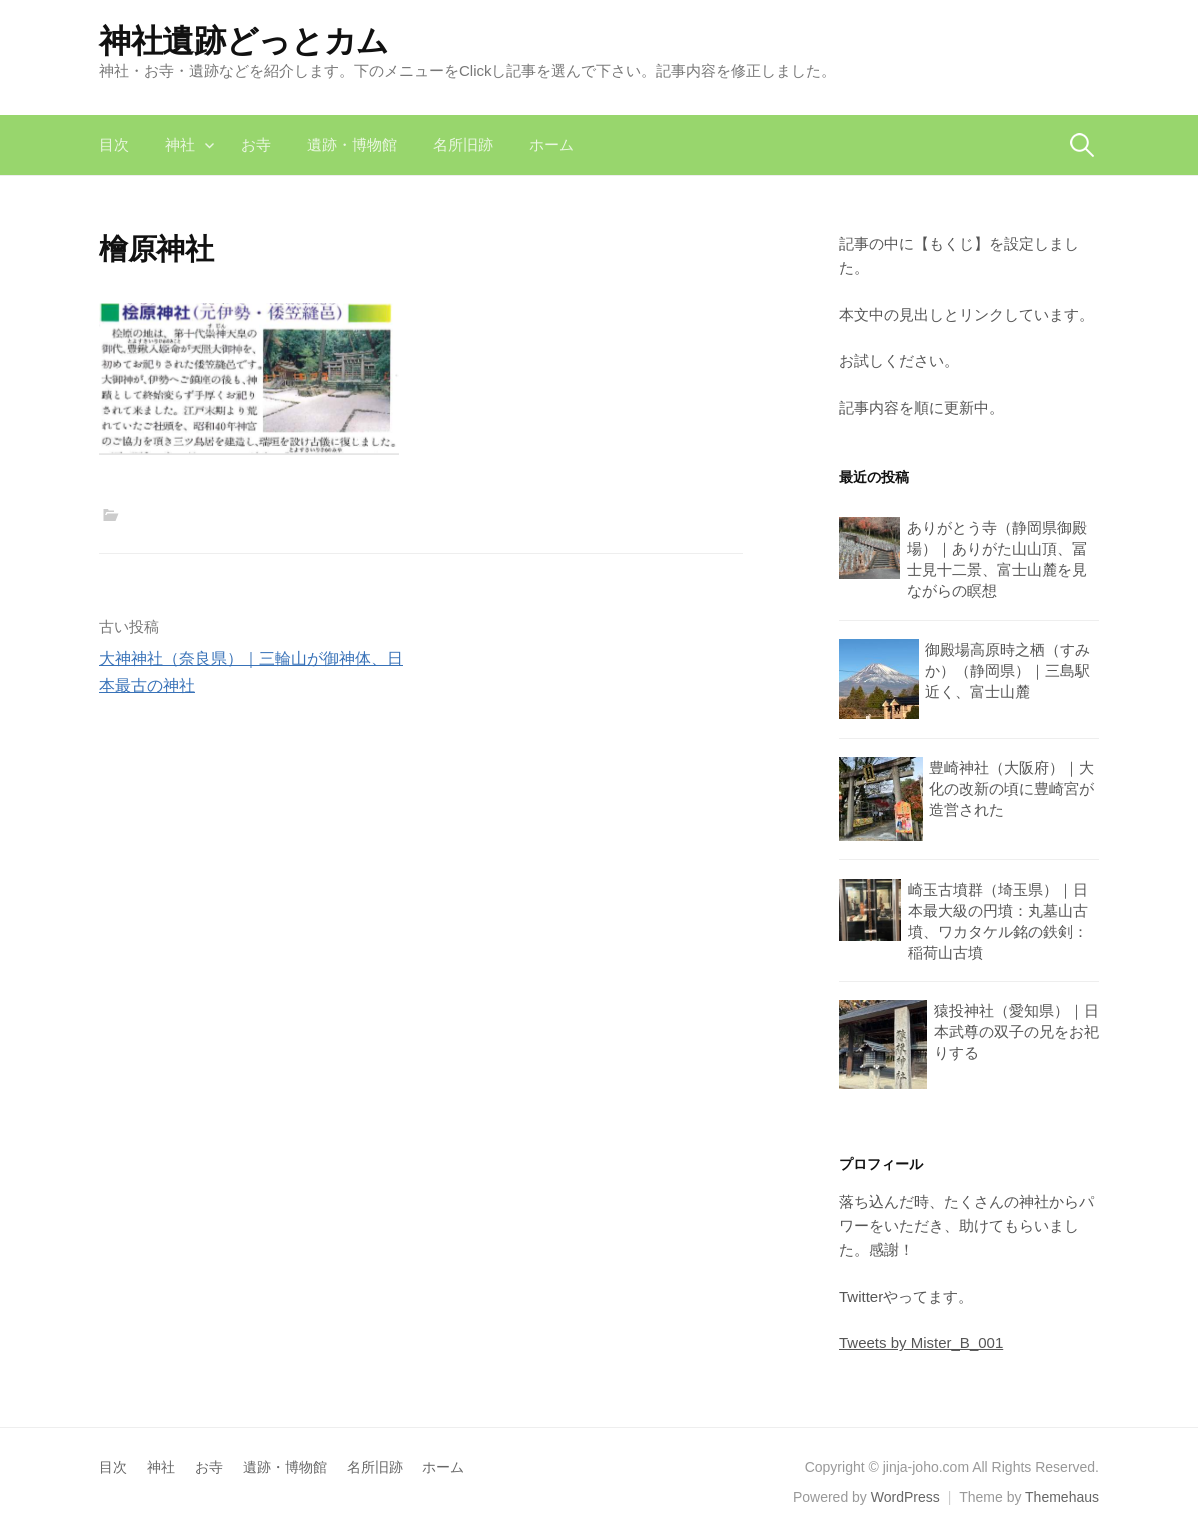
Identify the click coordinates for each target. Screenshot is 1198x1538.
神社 (180, 144)
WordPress (905, 1497)
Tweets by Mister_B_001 (921, 1342)
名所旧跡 (463, 144)
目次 (114, 144)
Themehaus (1062, 1497)
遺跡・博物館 (352, 144)
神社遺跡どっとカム (244, 41)
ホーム (551, 144)
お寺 (256, 144)
